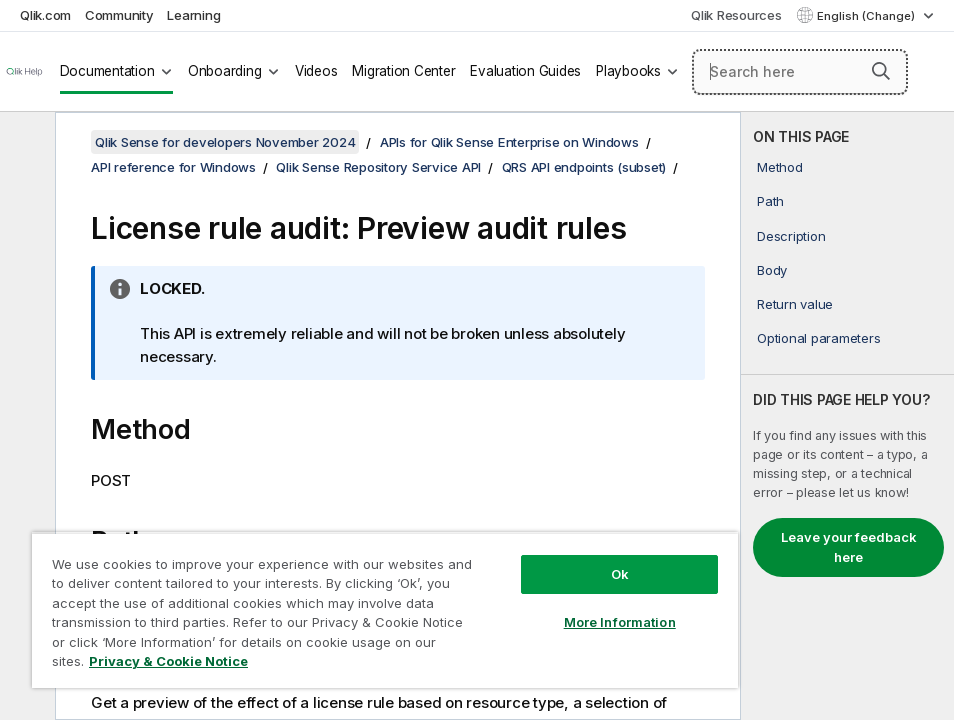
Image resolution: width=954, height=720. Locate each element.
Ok (620, 574)
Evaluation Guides (525, 71)
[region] (385, 610)
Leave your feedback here (849, 547)
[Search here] (800, 72)
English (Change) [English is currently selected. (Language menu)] (867, 16)
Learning (193, 15)
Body (772, 270)
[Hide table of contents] (25, 143)
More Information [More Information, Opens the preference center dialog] (620, 622)
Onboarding (225, 71)
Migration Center (403, 71)
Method (780, 167)
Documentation (107, 71)
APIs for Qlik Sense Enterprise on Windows (509, 142)
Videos (316, 71)
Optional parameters (818, 338)
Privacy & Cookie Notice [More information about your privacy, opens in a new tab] (168, 661)
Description (791, 236)
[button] (881, 71)
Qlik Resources (736, 15)
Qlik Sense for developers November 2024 (225, 142)
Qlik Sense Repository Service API (378, 167)
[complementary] (847, 416)
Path (770, 201)
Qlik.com (45, 15)
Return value (795, 304)
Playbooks (628, 71)
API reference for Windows (173, 167)
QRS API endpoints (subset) (584, 167)
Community (119, 15)
